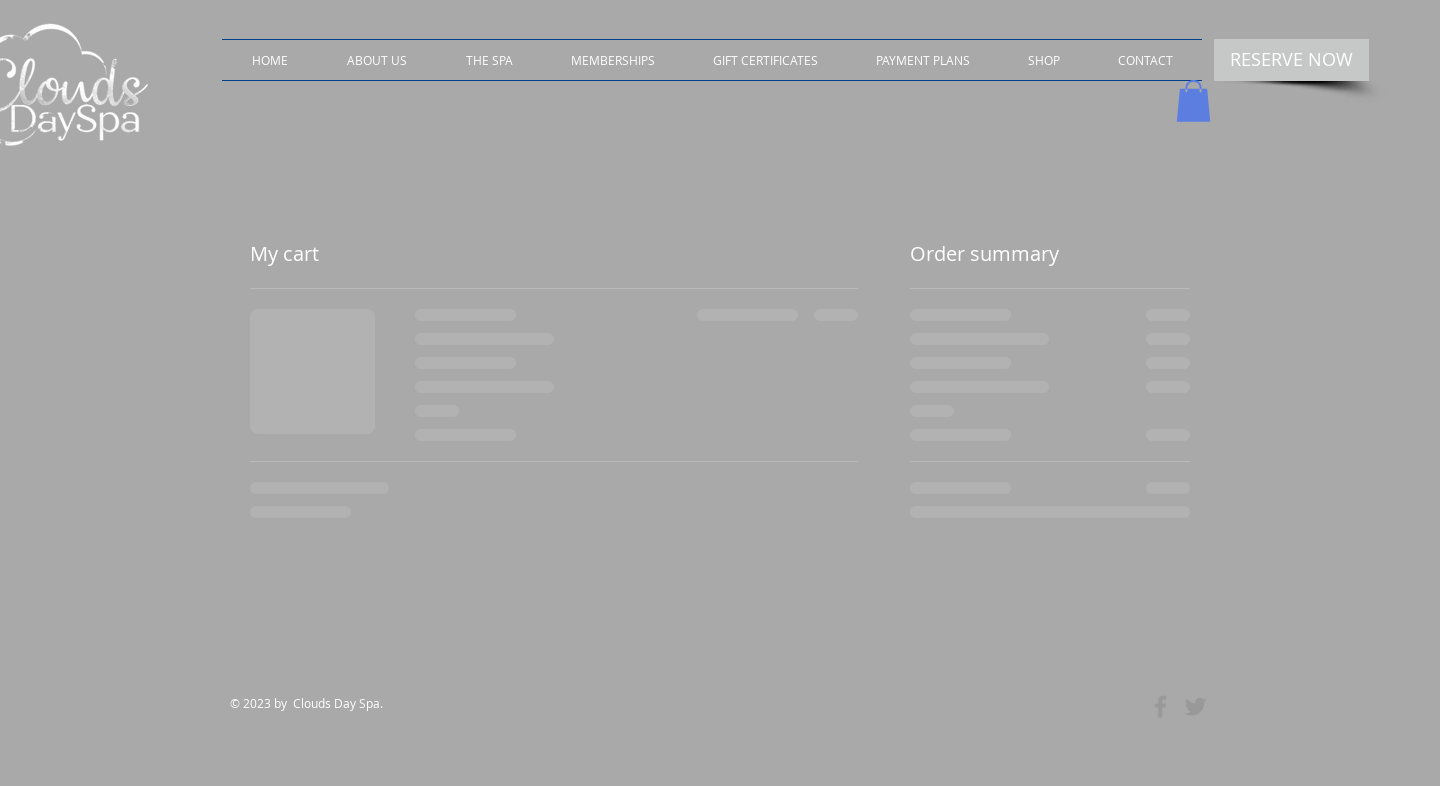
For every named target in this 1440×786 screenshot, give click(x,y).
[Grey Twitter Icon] (1195, 706)
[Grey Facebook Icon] (1160, 706)
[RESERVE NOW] (1291, 60)
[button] (1044, 60)
